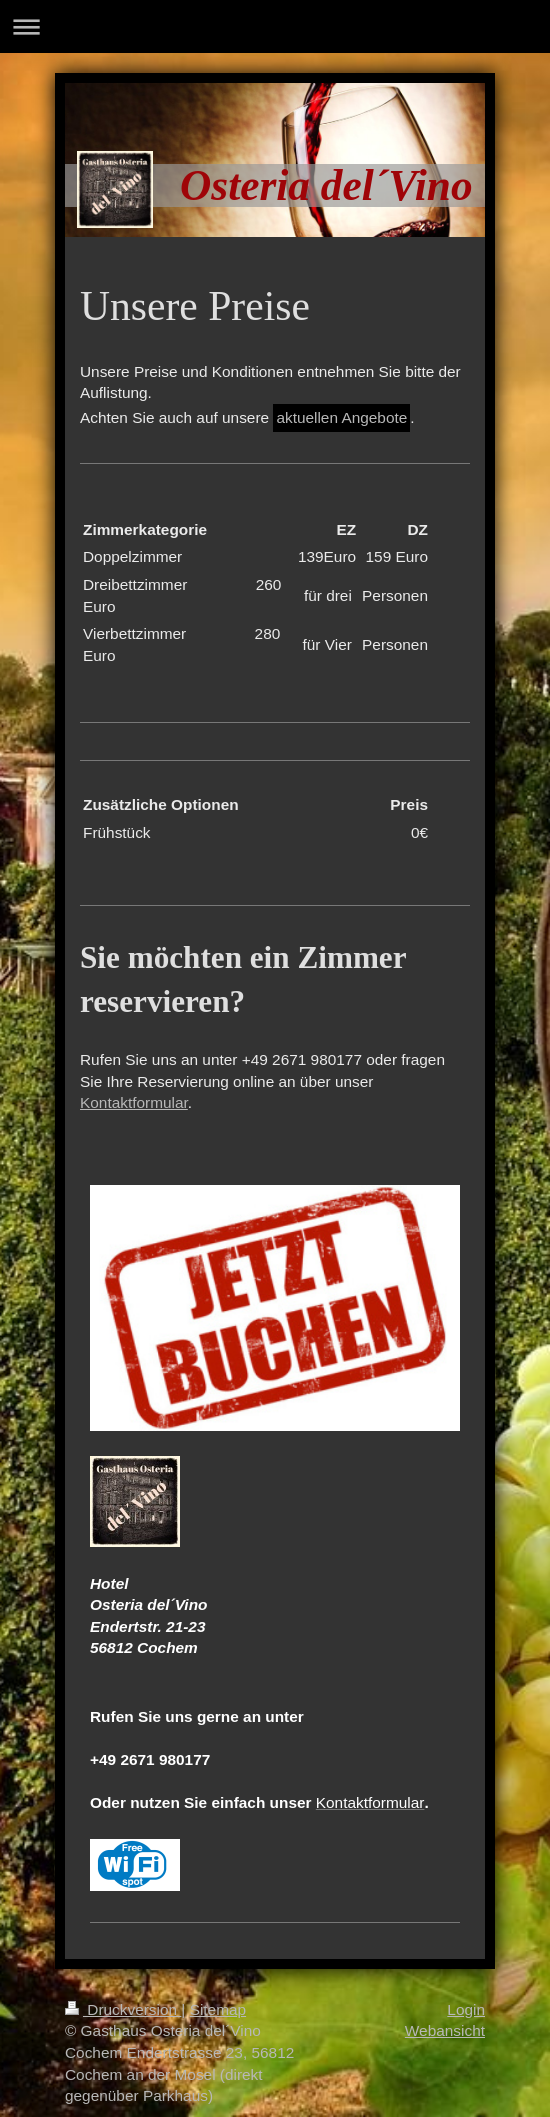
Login (466, 2009)
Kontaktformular (134, 1102)
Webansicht (445, 2030)
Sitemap (218, 2009)
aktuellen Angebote (341, 417)
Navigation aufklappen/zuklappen (275, 26)
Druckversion (123, 2009)
